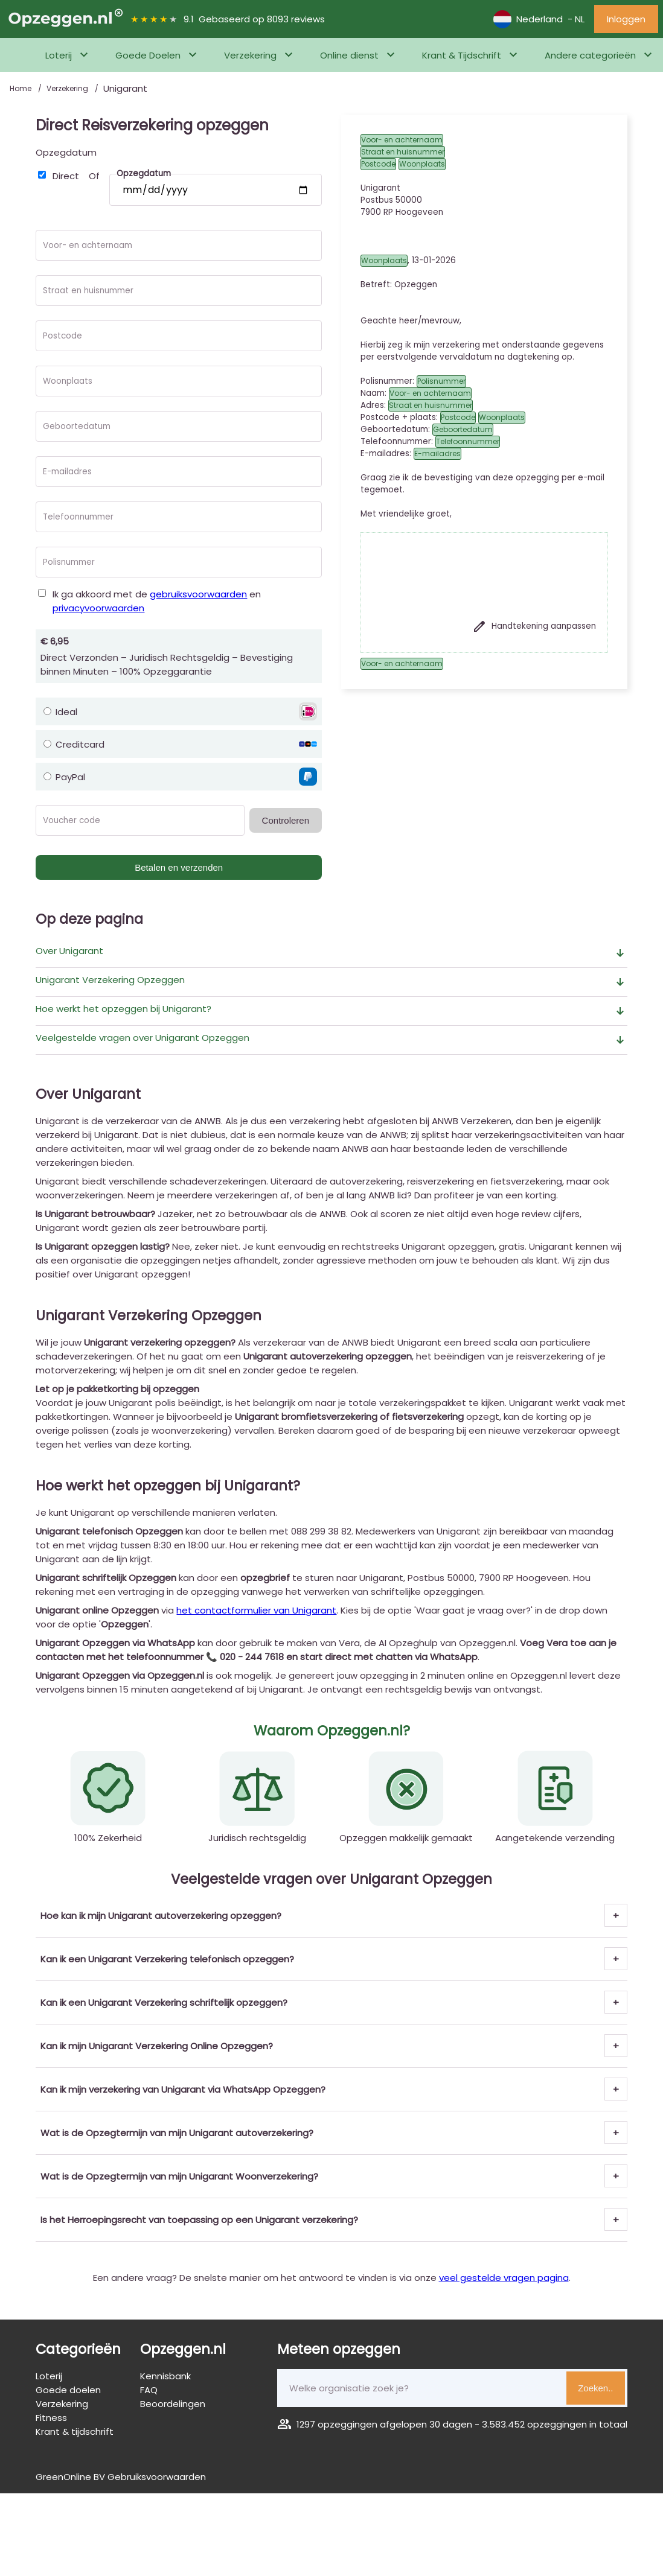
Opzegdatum (66, 152)
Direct (66, 176)
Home (21, 88)
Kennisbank (165, 2376)
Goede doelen (68, 2390)
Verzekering (250, 55)
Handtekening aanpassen (534, 626)
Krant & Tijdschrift (461, 55)
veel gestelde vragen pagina (504, 2277)
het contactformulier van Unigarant (256, 1610)
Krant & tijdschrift (75, 2431)
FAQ (149, 2390)
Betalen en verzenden (179, 867)
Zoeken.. (595, 2388)
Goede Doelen (148, 55)
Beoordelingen (172, 2403)
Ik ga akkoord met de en (157, 601)
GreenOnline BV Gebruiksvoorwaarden (121, 2476)
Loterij (58, 55)
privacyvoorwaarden (98, 608)
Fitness (51, 2417)
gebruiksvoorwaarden (198, 594)
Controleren (285, 820)
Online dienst (349, 55)
